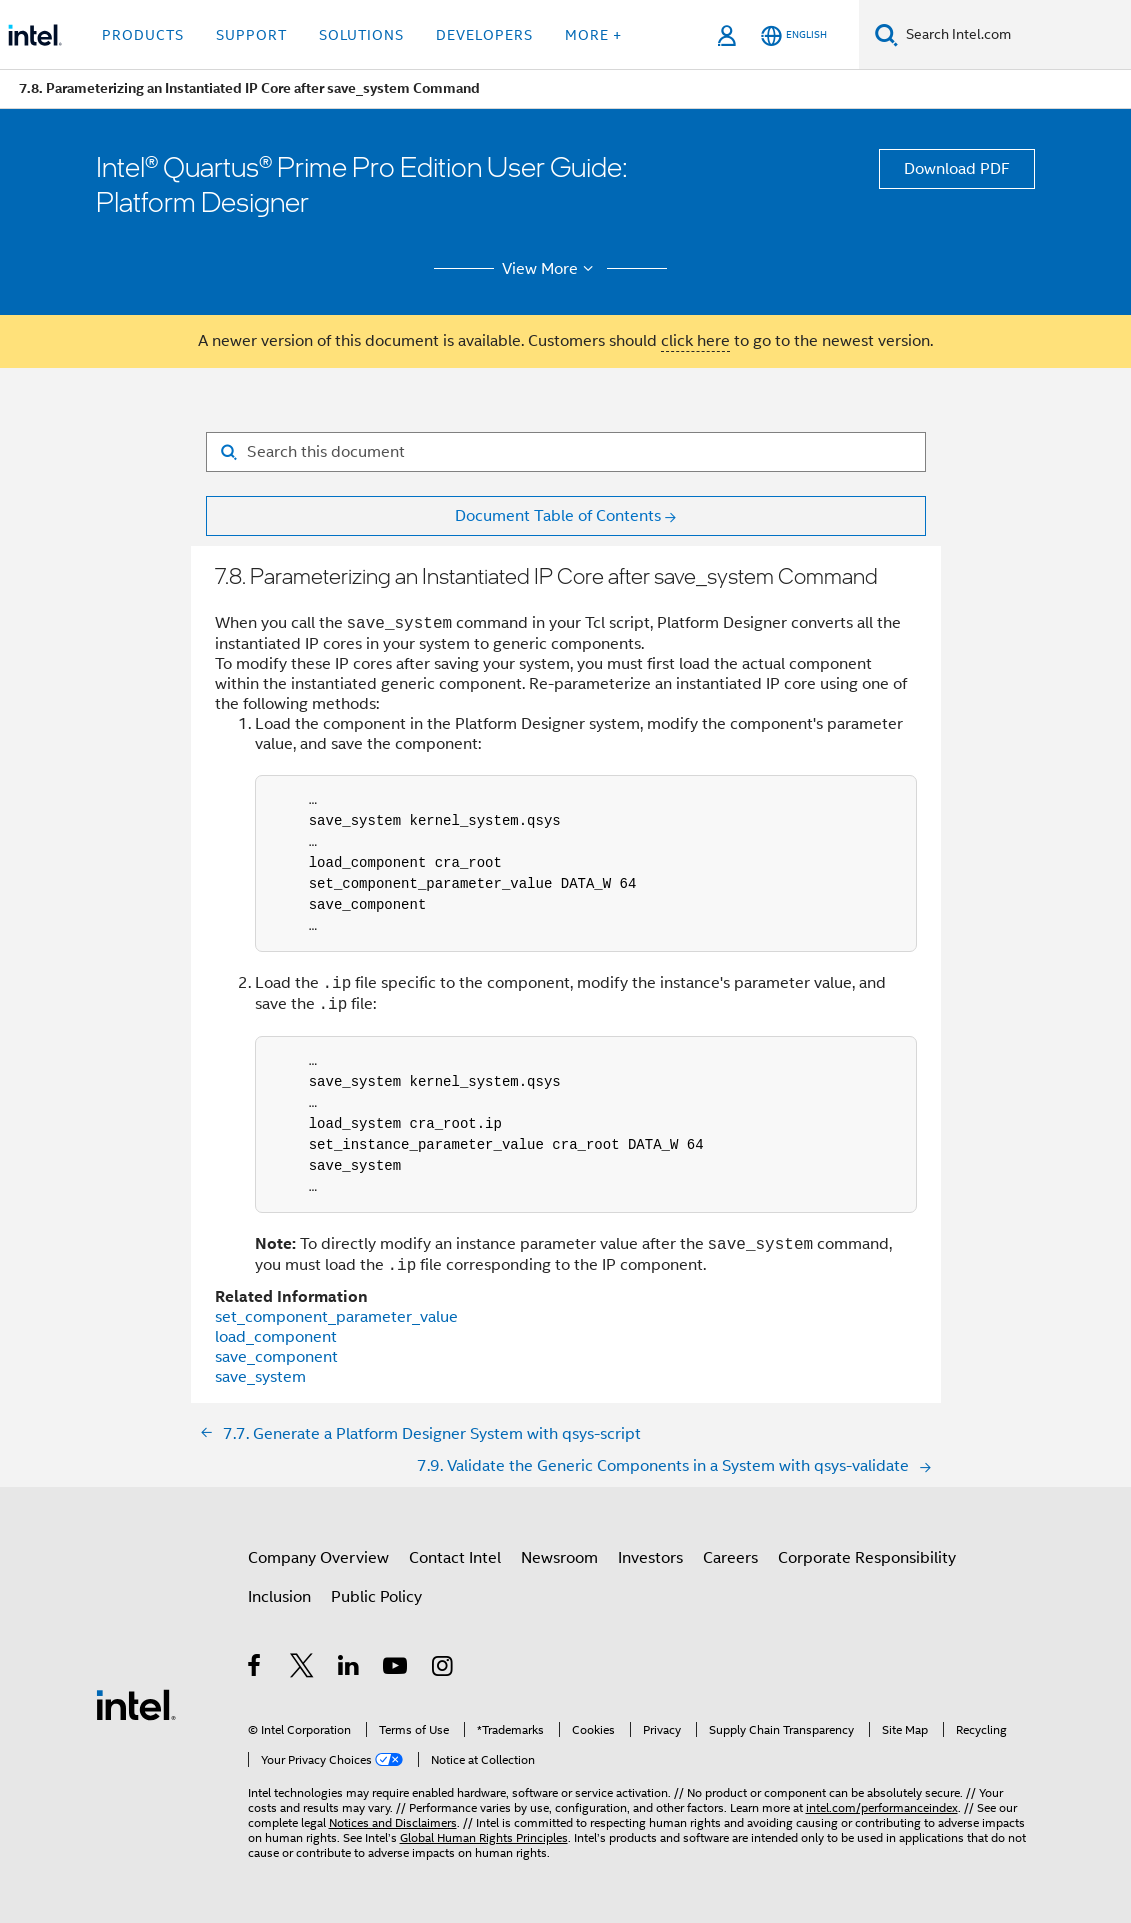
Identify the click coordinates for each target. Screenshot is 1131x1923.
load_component (276, 1337)
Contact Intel (455, 1558)
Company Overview (318, 1558)
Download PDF (957, 169)
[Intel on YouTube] (396, 1669)
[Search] (886, 34)
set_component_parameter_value (336, 1317)
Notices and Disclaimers (393, 1822)
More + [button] (593, 35)
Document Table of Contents (558, 516)
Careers (730, 1558)
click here (695, 341)
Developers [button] (484, 35)
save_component (276, 1357)
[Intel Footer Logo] (136, 1704)
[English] (794, 35)
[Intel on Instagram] (443, 1669)
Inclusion (279, 1597)
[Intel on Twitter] (302, 1669)
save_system (260, 1377)
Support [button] (251, 35)
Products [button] (143, 35)
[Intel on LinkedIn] (349, 1669)
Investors (650, 1558)
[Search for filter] (566, 452)
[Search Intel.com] (1014, 35)
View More (550, 269)
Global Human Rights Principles (484, 1837)
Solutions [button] (361, 35)
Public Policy (376, 1597)
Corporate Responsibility (867, 1558)
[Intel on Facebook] (255, 1669)
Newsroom (559, 1558)
